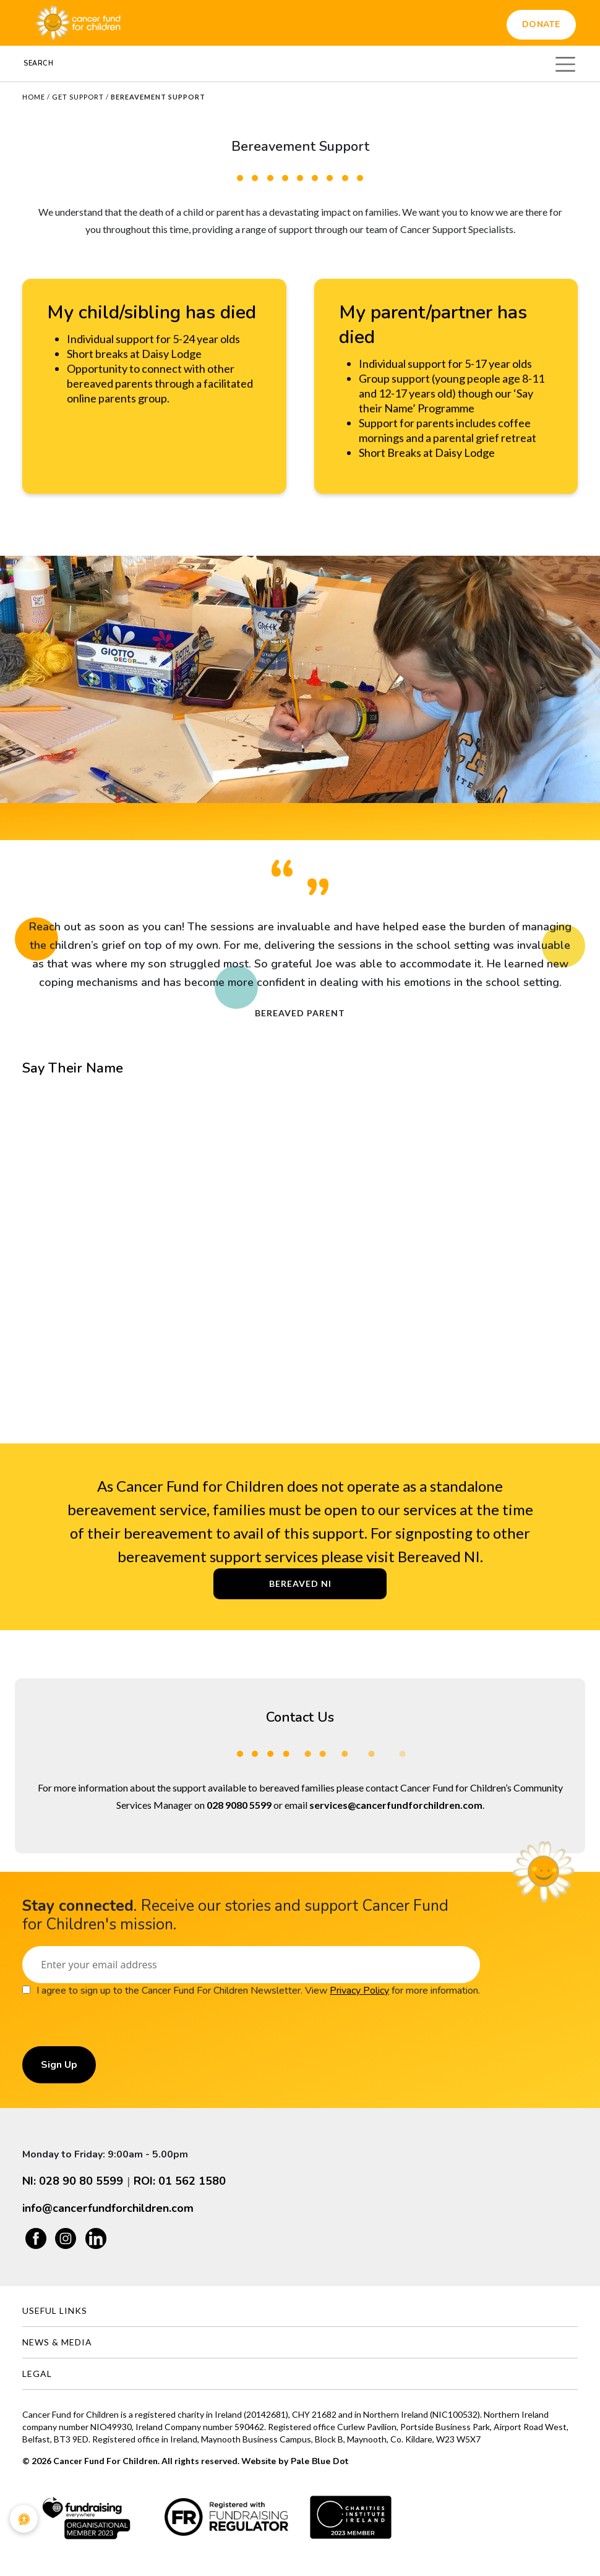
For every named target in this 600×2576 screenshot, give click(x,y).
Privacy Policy (359, 1990)
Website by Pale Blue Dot (294, 2461)
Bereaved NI (300, 1583)
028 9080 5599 (239, 1805)
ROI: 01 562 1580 (180, 2181)
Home (33, 97)
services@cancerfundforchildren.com (395, 1805)
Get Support (78, 97)
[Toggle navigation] (565, 62)
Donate (541, 24)
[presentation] (116, 2022)
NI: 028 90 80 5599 (72, 2181)
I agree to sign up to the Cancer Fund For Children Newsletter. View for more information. (258, 1990)
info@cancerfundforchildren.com (108, 2208)
